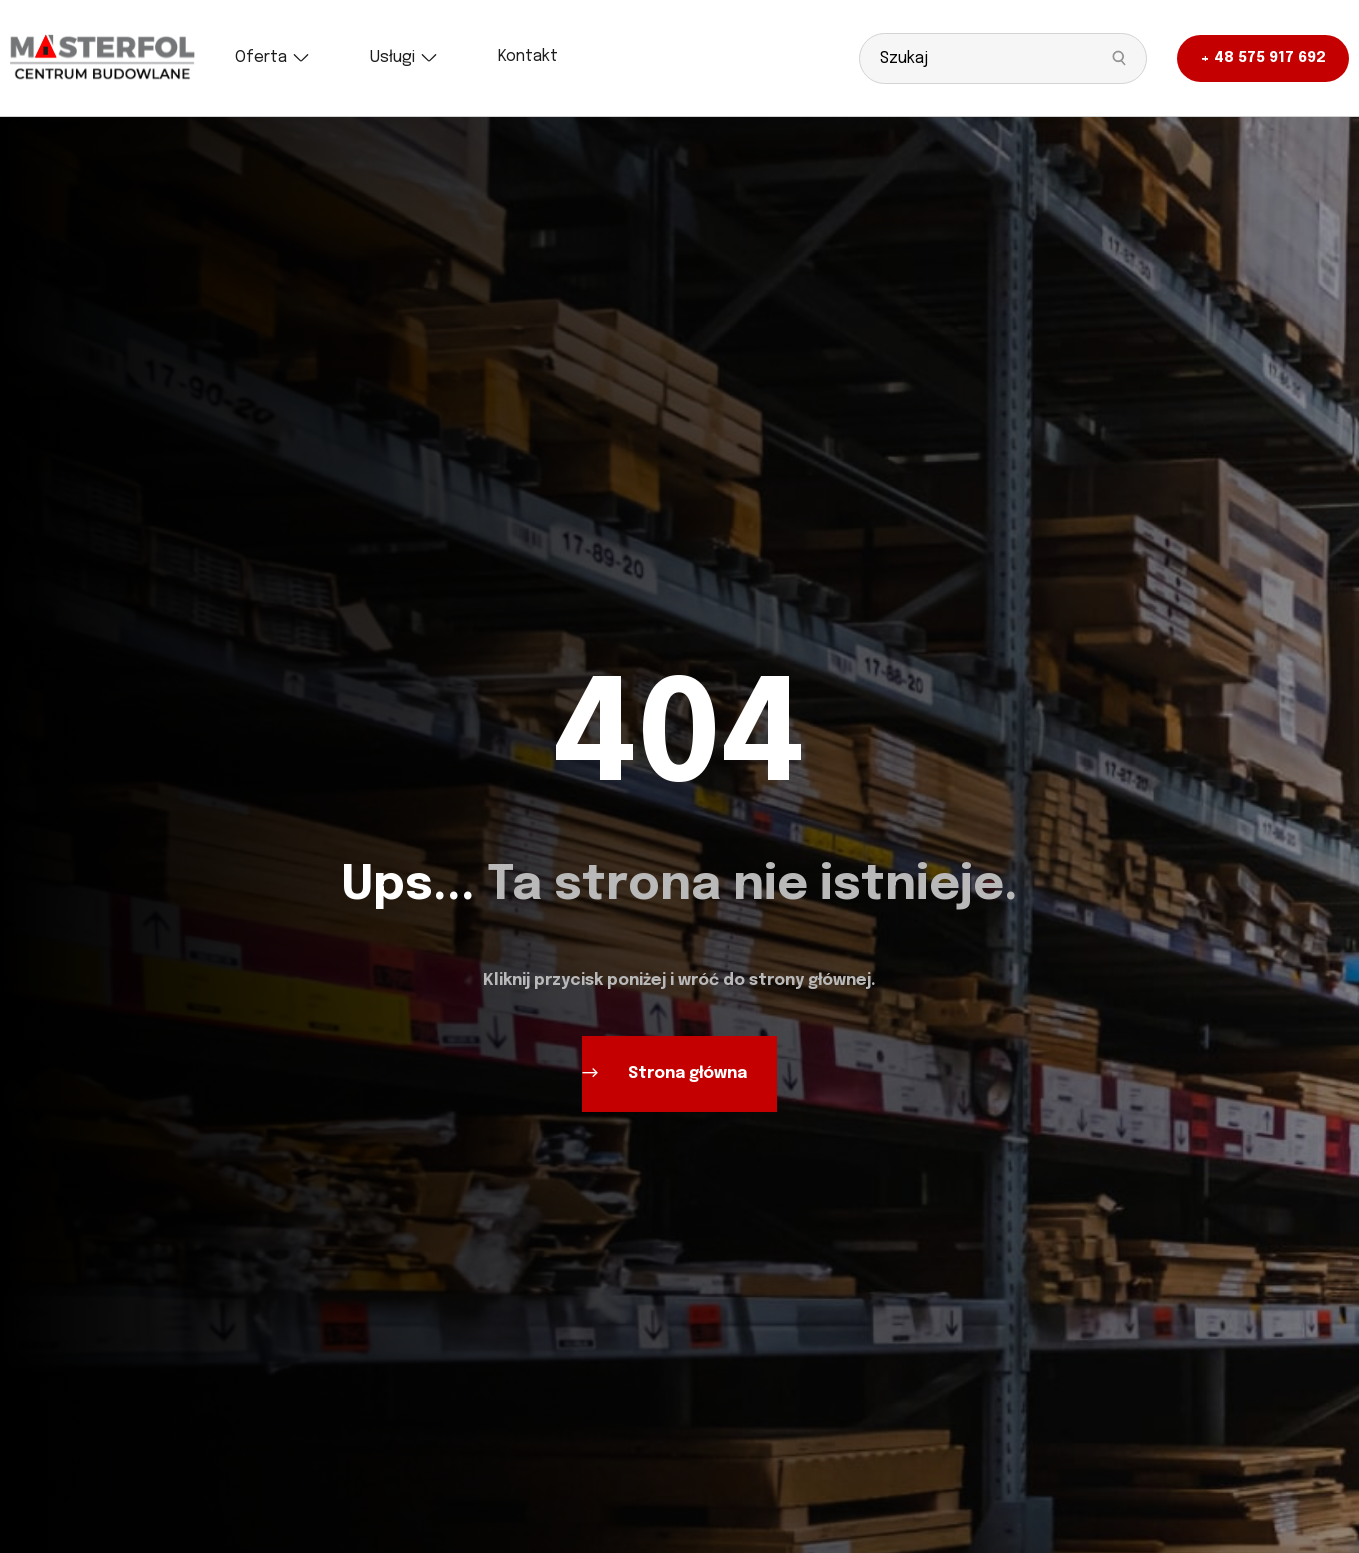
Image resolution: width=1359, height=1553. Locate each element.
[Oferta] (272, 58)
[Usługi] (404, 58)
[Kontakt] (528, 57)
